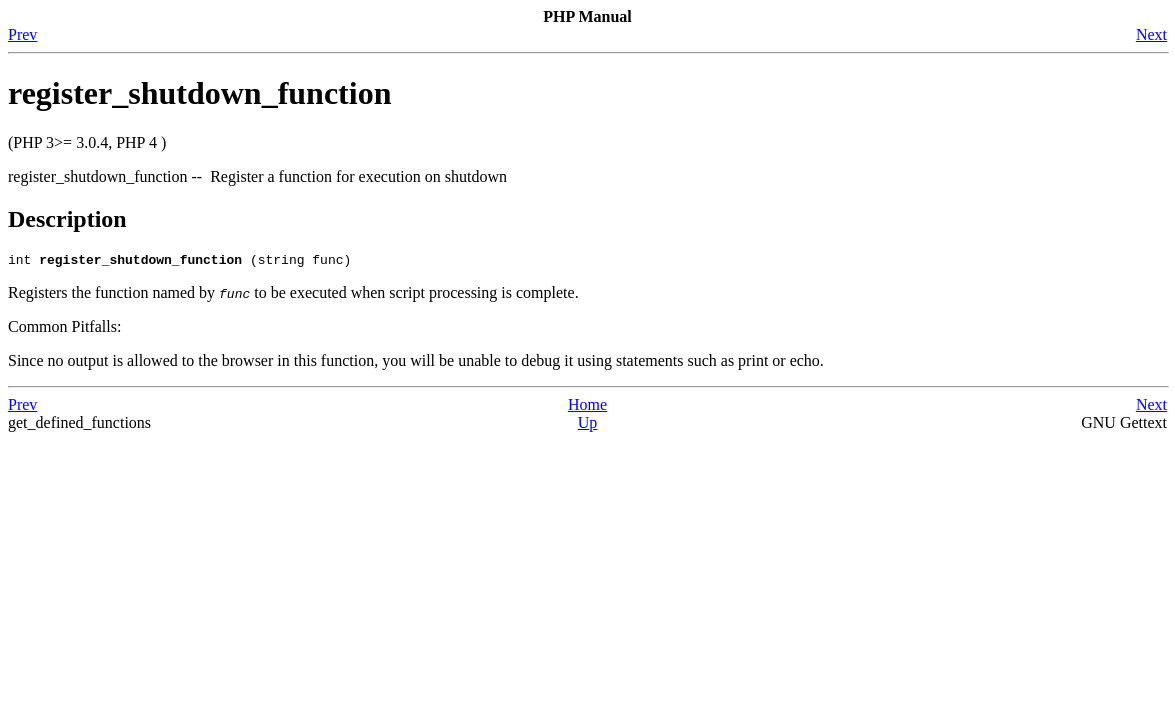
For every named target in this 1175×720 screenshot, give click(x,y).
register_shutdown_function (199, 93)
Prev (22, 34)
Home (587, 407)
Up (588, 425)
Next (1151, 34)
